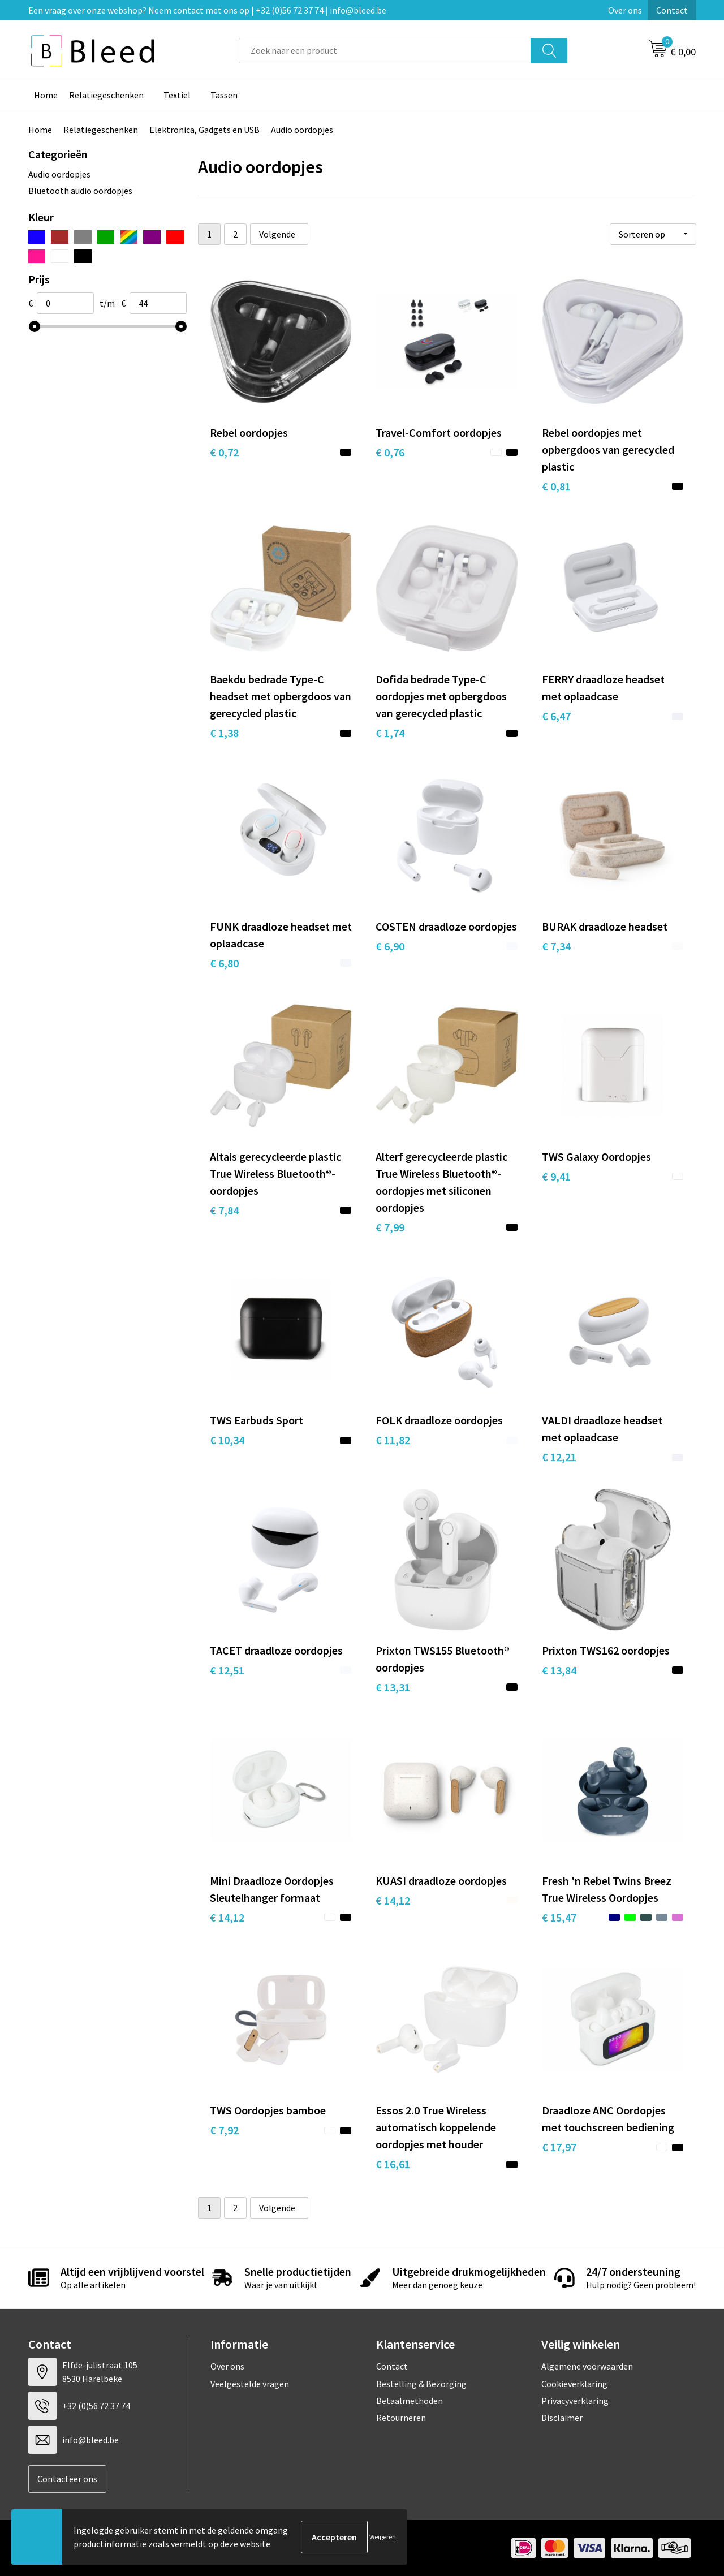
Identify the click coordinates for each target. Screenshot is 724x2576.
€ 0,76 (390, 452)
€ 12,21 (559, 1457)
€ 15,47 (559, 1917)
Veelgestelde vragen (249, 2383)
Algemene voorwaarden (587, 2366)
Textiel (177, 95)
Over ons (625, 10)
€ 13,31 (393, 1687)
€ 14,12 (227, 1917)
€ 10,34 (227, 1440)
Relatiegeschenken (106, 95)
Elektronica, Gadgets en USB (204, 129)
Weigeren (382, 2536)
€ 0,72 (224, 452)
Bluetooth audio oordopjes (80, 190)
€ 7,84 (224, 1210)
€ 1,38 (224, 733)
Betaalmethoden (409, 2400)
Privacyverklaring (575, 2400)
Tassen (224, 95)
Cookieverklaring (574, 2383)
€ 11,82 (393, 1440)
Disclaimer (562, 2417)
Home (46, 95)
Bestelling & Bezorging (421, 2383)
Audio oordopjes (59, 174)
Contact (672, 10)
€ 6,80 (224, 963)
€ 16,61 (393, 2164)
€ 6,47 (556, 716)
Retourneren (401, 2417)
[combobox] (385, 50)
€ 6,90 (390, 946)
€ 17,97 (559, 2147)
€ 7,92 (224, 2130)
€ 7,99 (390, 1227)
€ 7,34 (556, 946)
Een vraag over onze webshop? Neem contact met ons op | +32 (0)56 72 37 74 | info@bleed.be (207, 10)
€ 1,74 (390, 733)
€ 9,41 (556, 1176)
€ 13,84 (559, 1670)
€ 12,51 (227, 1670)
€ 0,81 (556, 486)
